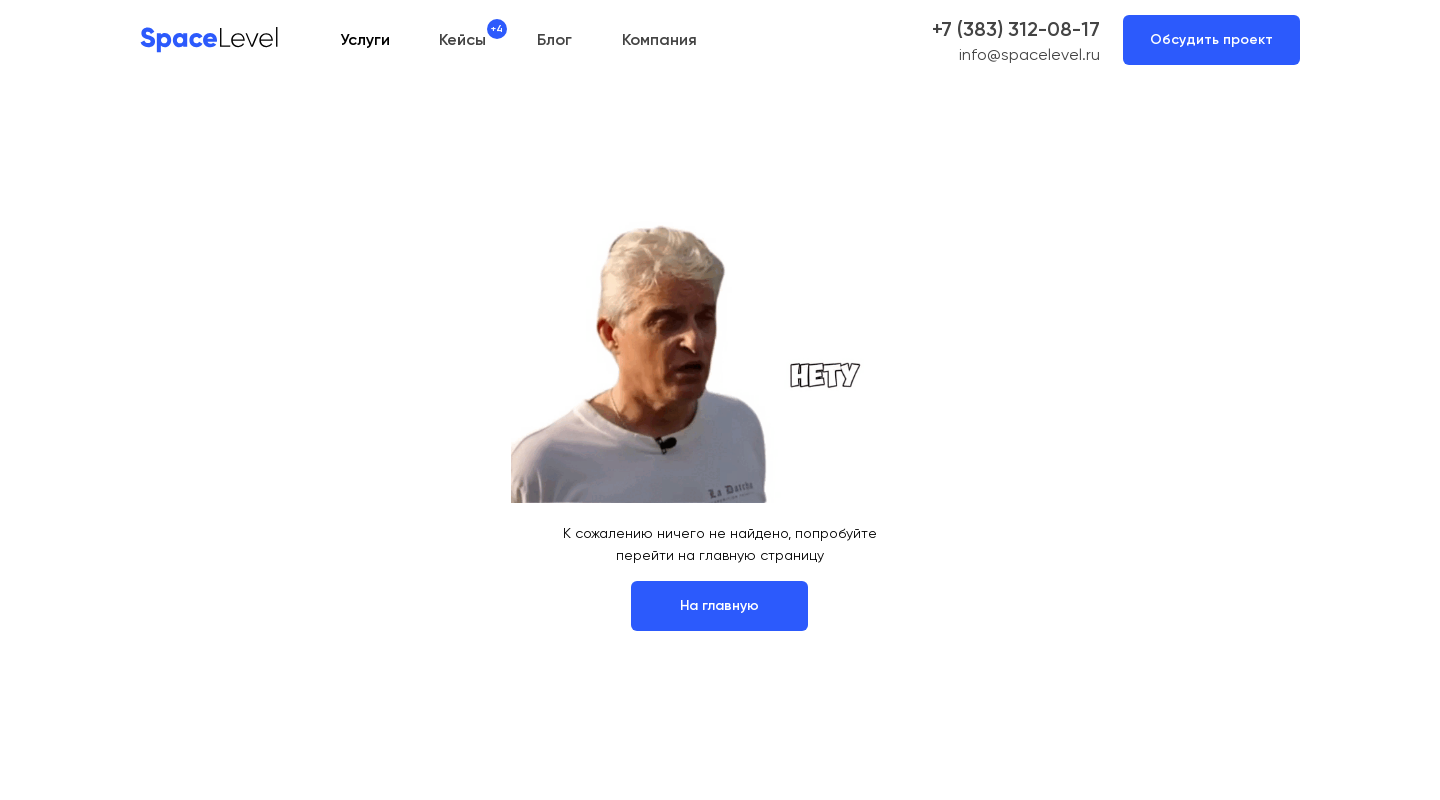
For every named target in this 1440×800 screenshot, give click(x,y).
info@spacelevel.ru (1029, 54)
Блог (554, 39)
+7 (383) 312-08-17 (1016, 29)
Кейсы (462, 39)
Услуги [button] (365, 39)
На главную (719, 605)
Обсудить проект (1211, 39)
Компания (659, 39)
